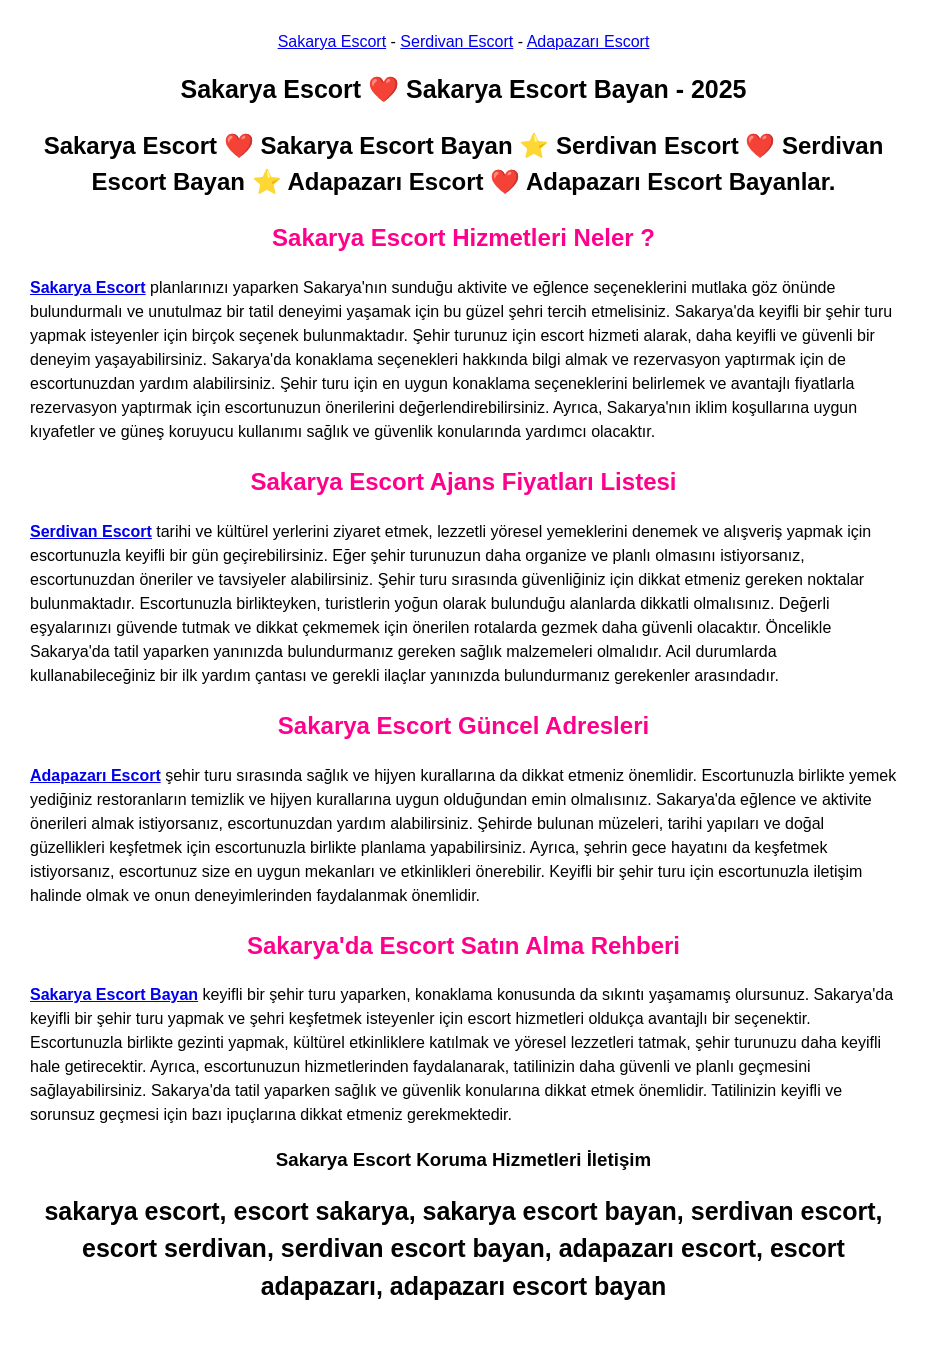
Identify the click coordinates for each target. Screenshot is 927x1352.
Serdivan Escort (456, 41)
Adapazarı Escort (588, 41)
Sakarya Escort (332, 41)
